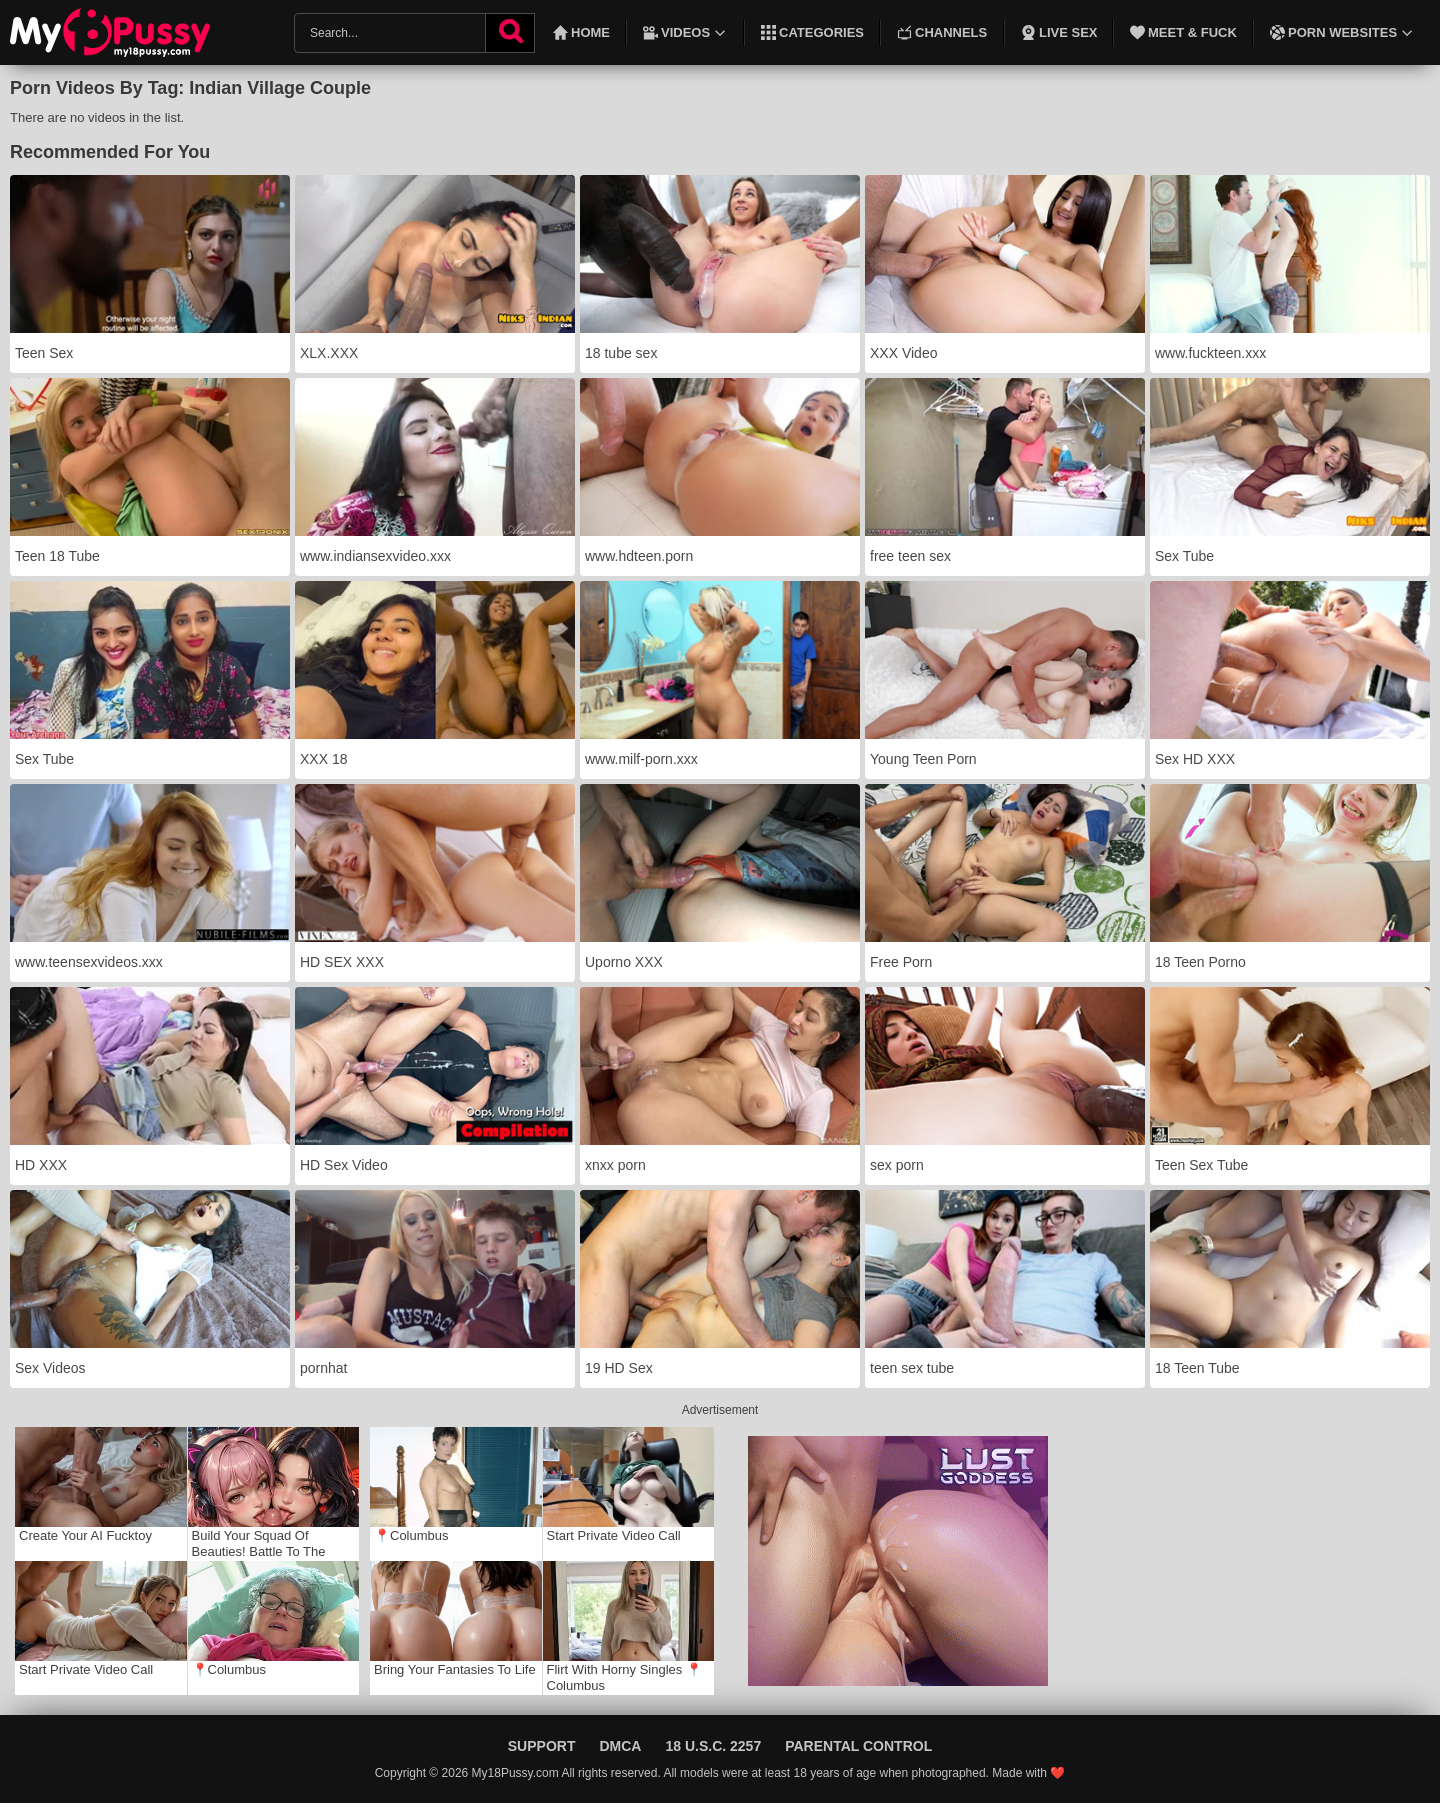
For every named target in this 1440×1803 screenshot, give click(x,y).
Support (542, 1746)
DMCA (620, 1746)
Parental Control (858, 1746)
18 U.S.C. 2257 (713, 1746)
